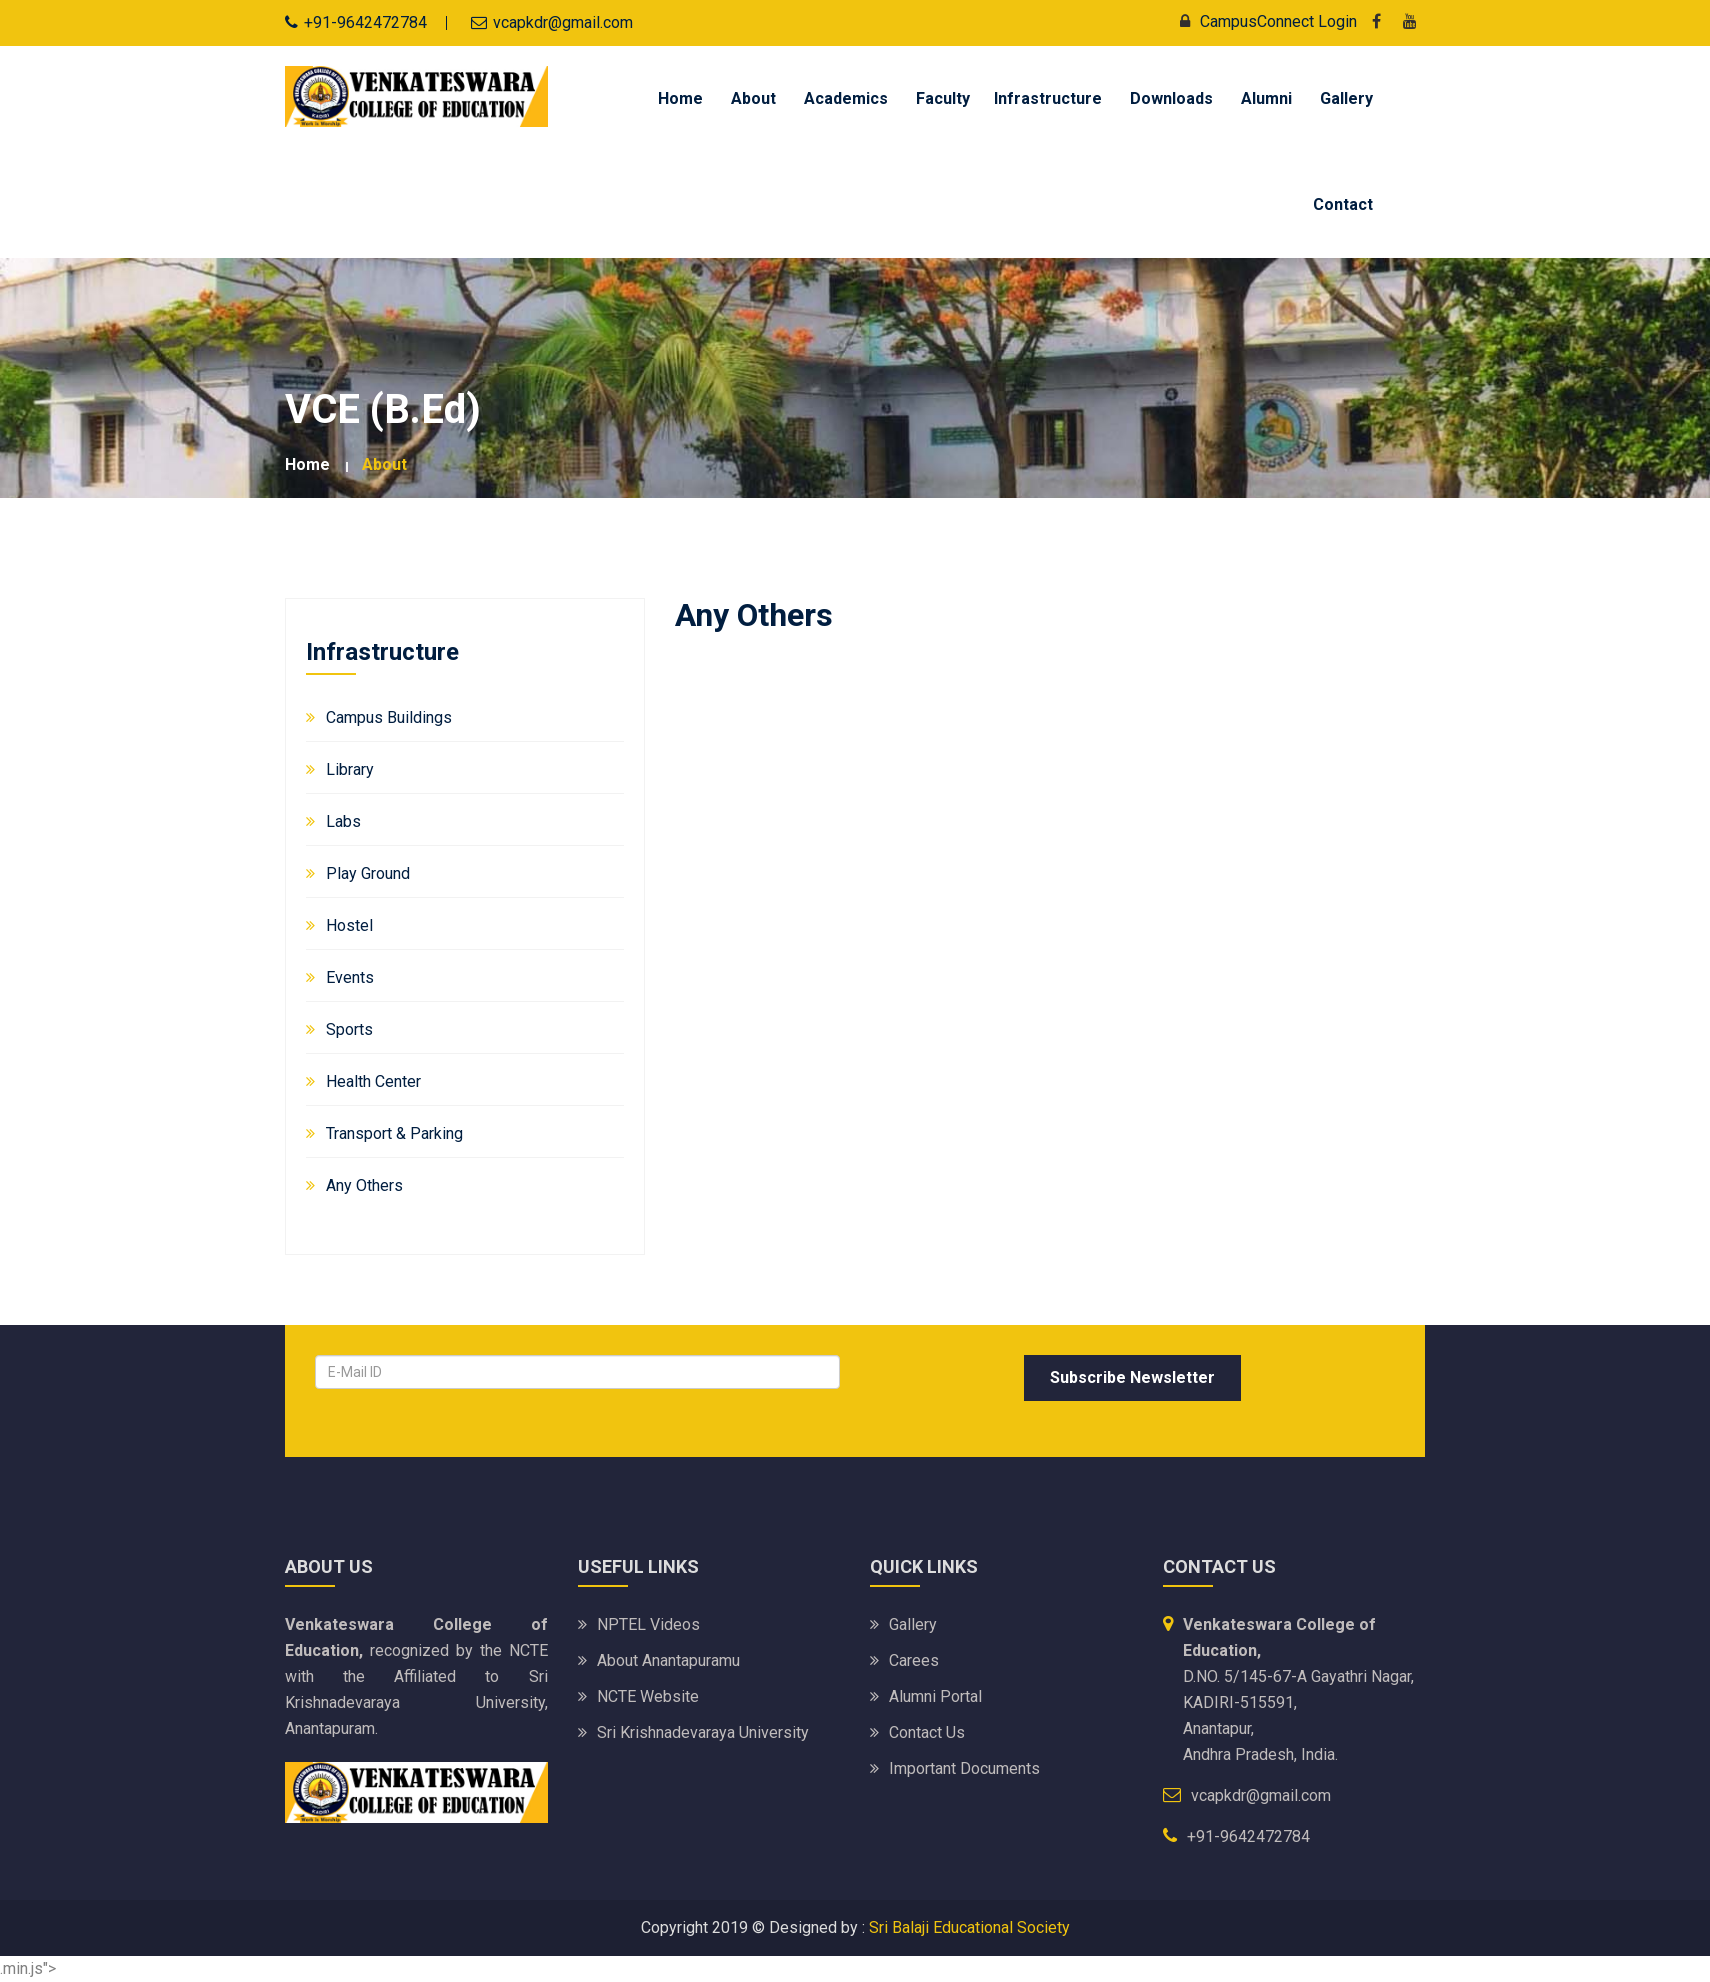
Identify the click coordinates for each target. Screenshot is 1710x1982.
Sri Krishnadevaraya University (703, 1732)
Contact (1343, 204)
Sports (349, 1029)
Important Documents (964, 1768)
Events (350, 977)
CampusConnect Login (1263, 21)
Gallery (1346, 98)
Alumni (1266, 98)
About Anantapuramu (668, 1660)
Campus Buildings (389, 717)
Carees (914, 1660)
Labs (343, 821)
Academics (846, 98)
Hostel (349, 925)
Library (350, 769)
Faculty (943, 98)
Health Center (373, 1081)
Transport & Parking (394, 1133)
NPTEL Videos (648, 1624)
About (753, 98)
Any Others (364, 1185)
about (384, 464)
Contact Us (927, 1732)
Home (680, 98)
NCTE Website (648, 1696)
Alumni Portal (935, 1696)
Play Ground (368, 873)
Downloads (1171, 98)
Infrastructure (1048, 98)
